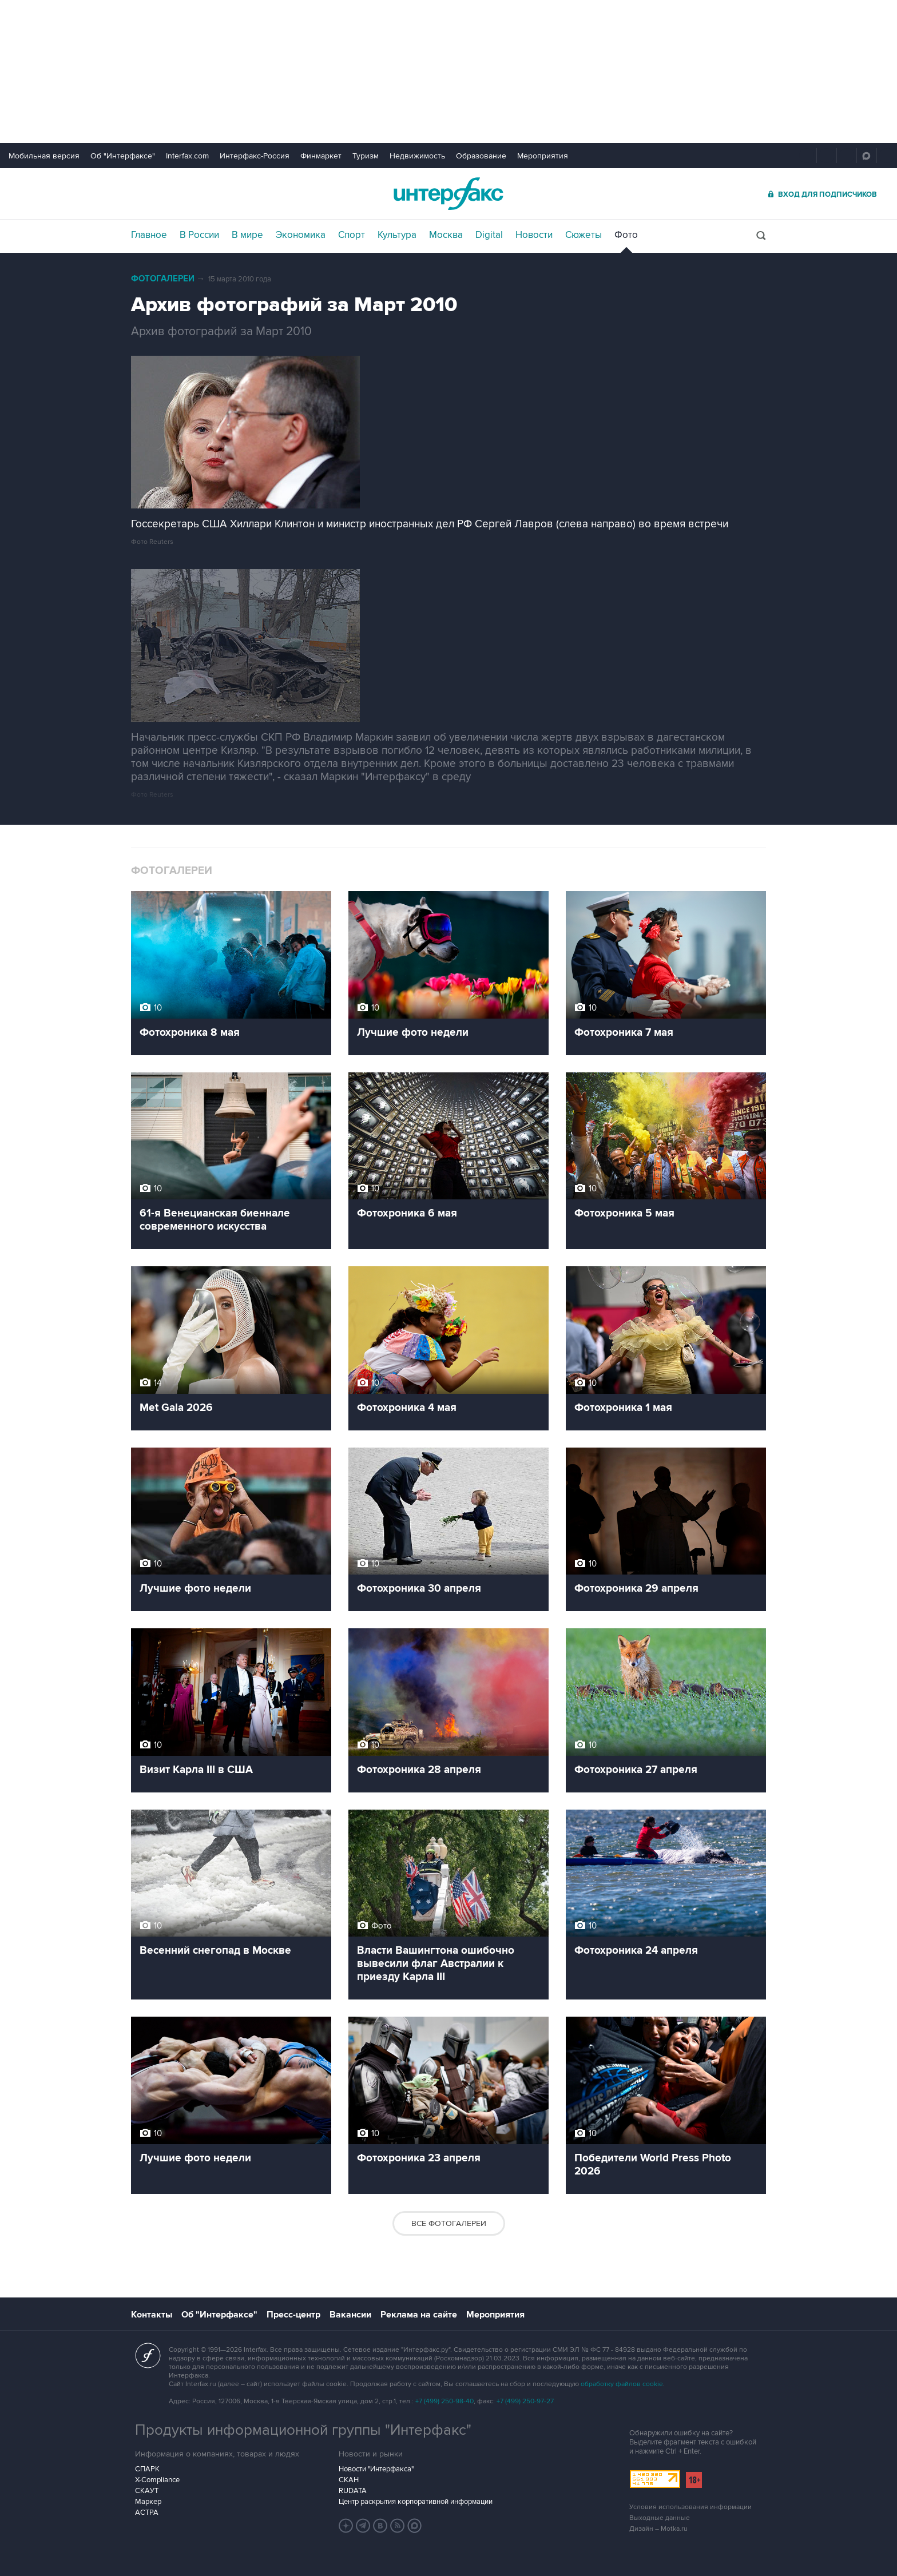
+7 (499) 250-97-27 (525, 2401)
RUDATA (353, 2490)
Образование (481, 156)
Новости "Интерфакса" (376, 2469)
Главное (149, 235)
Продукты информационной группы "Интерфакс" (303, 2430)
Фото (626, 235)
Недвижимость (417, 156)
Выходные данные (659, 2518)
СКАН (349, 2479)
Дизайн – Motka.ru (658, 2529)
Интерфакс (448, 193)
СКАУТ (146, 2490)
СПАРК (147, 2469)
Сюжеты (583, 235)
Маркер (148, 2501)
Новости (534, 235)
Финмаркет (321, 156)
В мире (247, 235)
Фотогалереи (163, 278)
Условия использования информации (690, 2507)
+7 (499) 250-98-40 (444, 2401)
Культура (397, 235)
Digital (489, 235)
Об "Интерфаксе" (122, 156)
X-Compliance (157, 2479)
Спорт (351, 235)
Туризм (365, 156)
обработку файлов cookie (622, 2384)
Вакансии (350, 2314)
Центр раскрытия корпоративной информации (416, 2501)
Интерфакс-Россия (254, 156)
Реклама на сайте (418, 2314)
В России (199, 235)
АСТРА (146, 2512)
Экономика (301, 235)
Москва (446, 235)
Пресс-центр (293, 2314)
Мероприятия (542, 156)
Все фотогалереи (448, 2223)
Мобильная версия (44, 156)
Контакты (151, 2314)
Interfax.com (187, 156)
